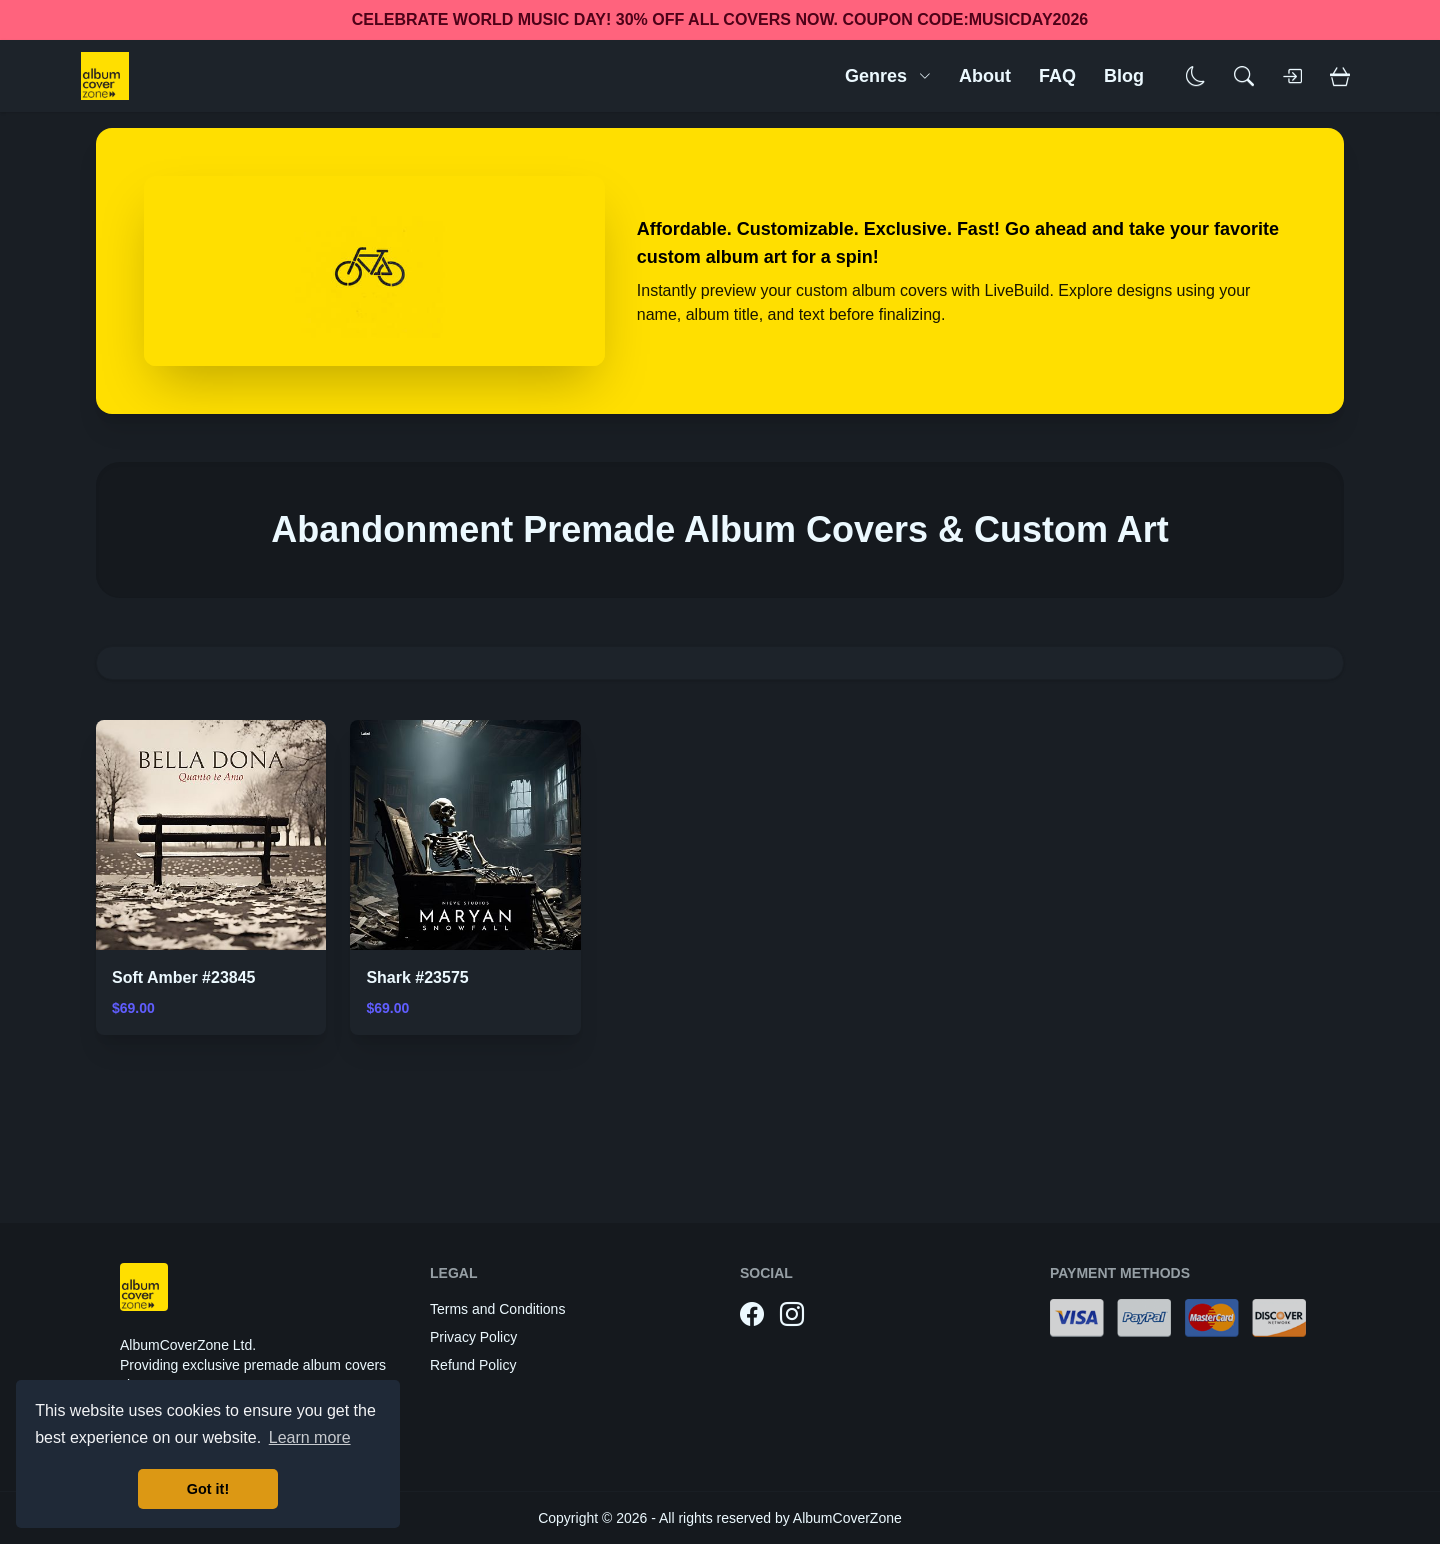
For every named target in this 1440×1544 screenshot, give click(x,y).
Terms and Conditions (497, 1309)
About (985, 76)
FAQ (1057, 76)
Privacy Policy (473, 1337)
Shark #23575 (417, 977)
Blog (1124, 76)
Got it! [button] (208, 1489)
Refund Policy (473, 1365)
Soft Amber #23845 (183, 977)
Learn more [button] (310, 1437)
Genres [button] (888, 76)
